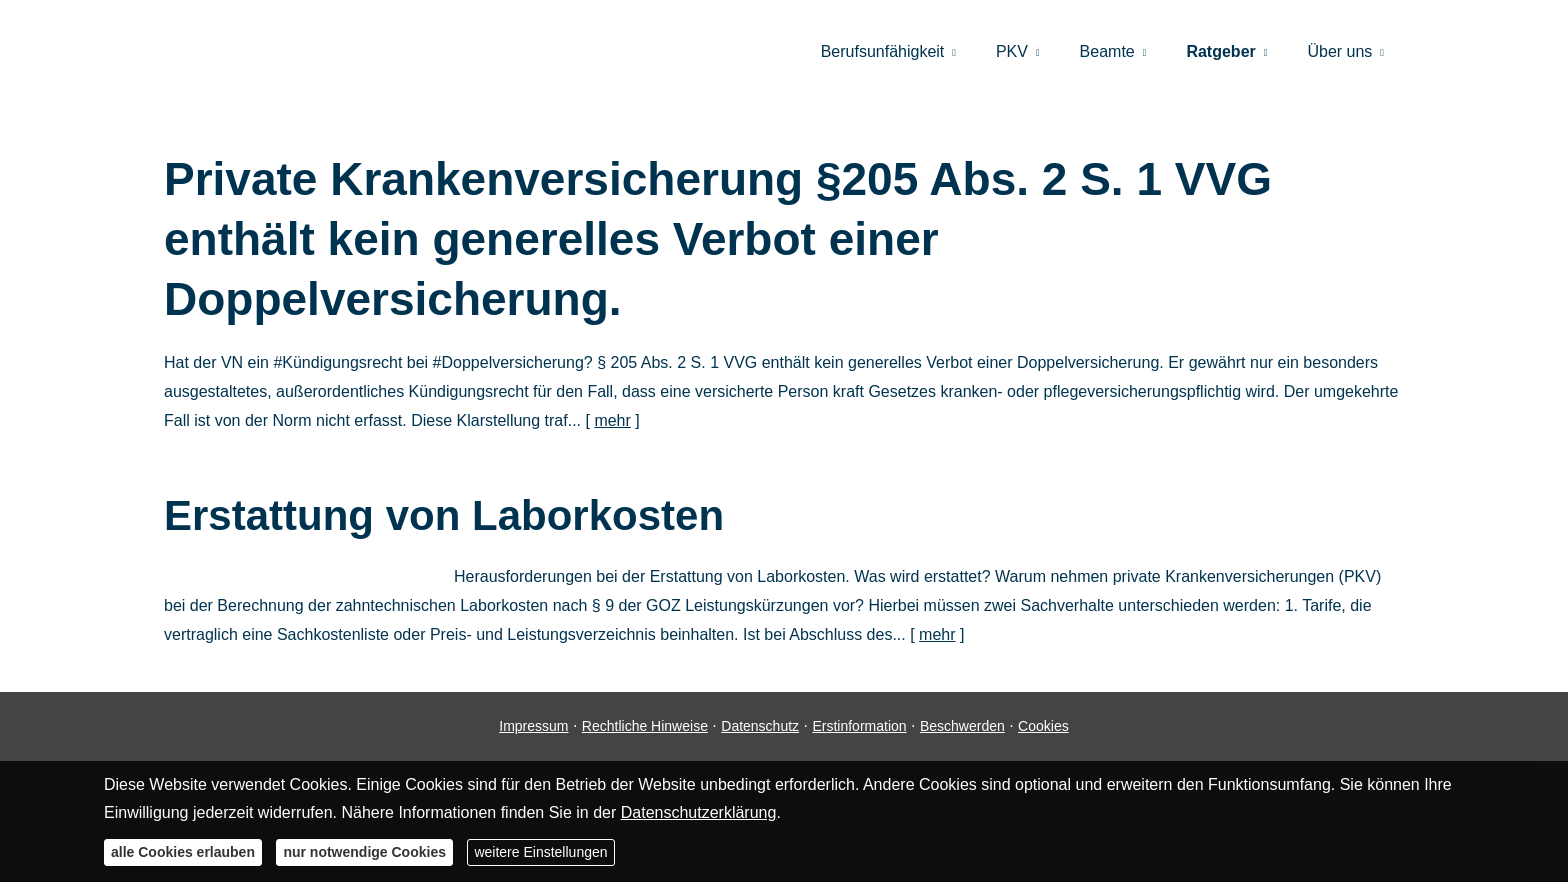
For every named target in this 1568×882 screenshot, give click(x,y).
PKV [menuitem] (1012, 51)
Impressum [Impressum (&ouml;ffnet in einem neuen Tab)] (533, 726)
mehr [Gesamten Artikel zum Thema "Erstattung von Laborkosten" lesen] (937, 634)
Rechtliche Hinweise (645, 726)
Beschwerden (962, 726)
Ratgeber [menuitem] (1220, 51)
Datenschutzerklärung (699, 812)
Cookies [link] (1043, 726)
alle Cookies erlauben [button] (183, 852)
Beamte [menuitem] (1107, 51)
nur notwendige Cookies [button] (364, 852)
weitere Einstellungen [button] (540, 852)
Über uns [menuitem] (1339, 51)
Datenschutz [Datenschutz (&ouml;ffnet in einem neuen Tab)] (760, 726)
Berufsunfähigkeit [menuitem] (883, 51)
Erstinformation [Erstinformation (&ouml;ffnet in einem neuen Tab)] (859, 726)
